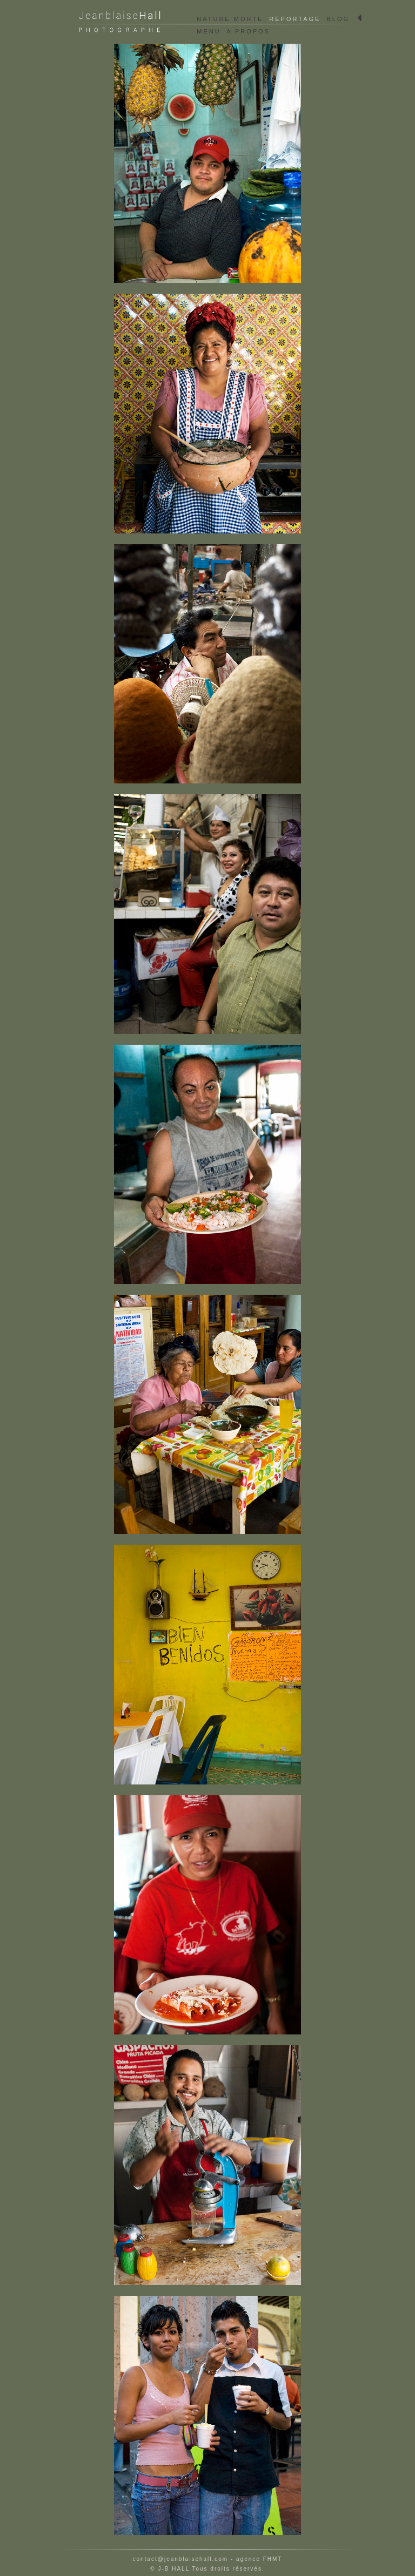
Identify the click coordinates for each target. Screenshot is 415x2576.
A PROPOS (248, 31)
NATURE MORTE (230, 19)
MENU (208, 31)
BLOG (338, 19)
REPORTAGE (294, 19)
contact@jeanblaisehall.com (181, 2559)
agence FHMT (259, 2559)
